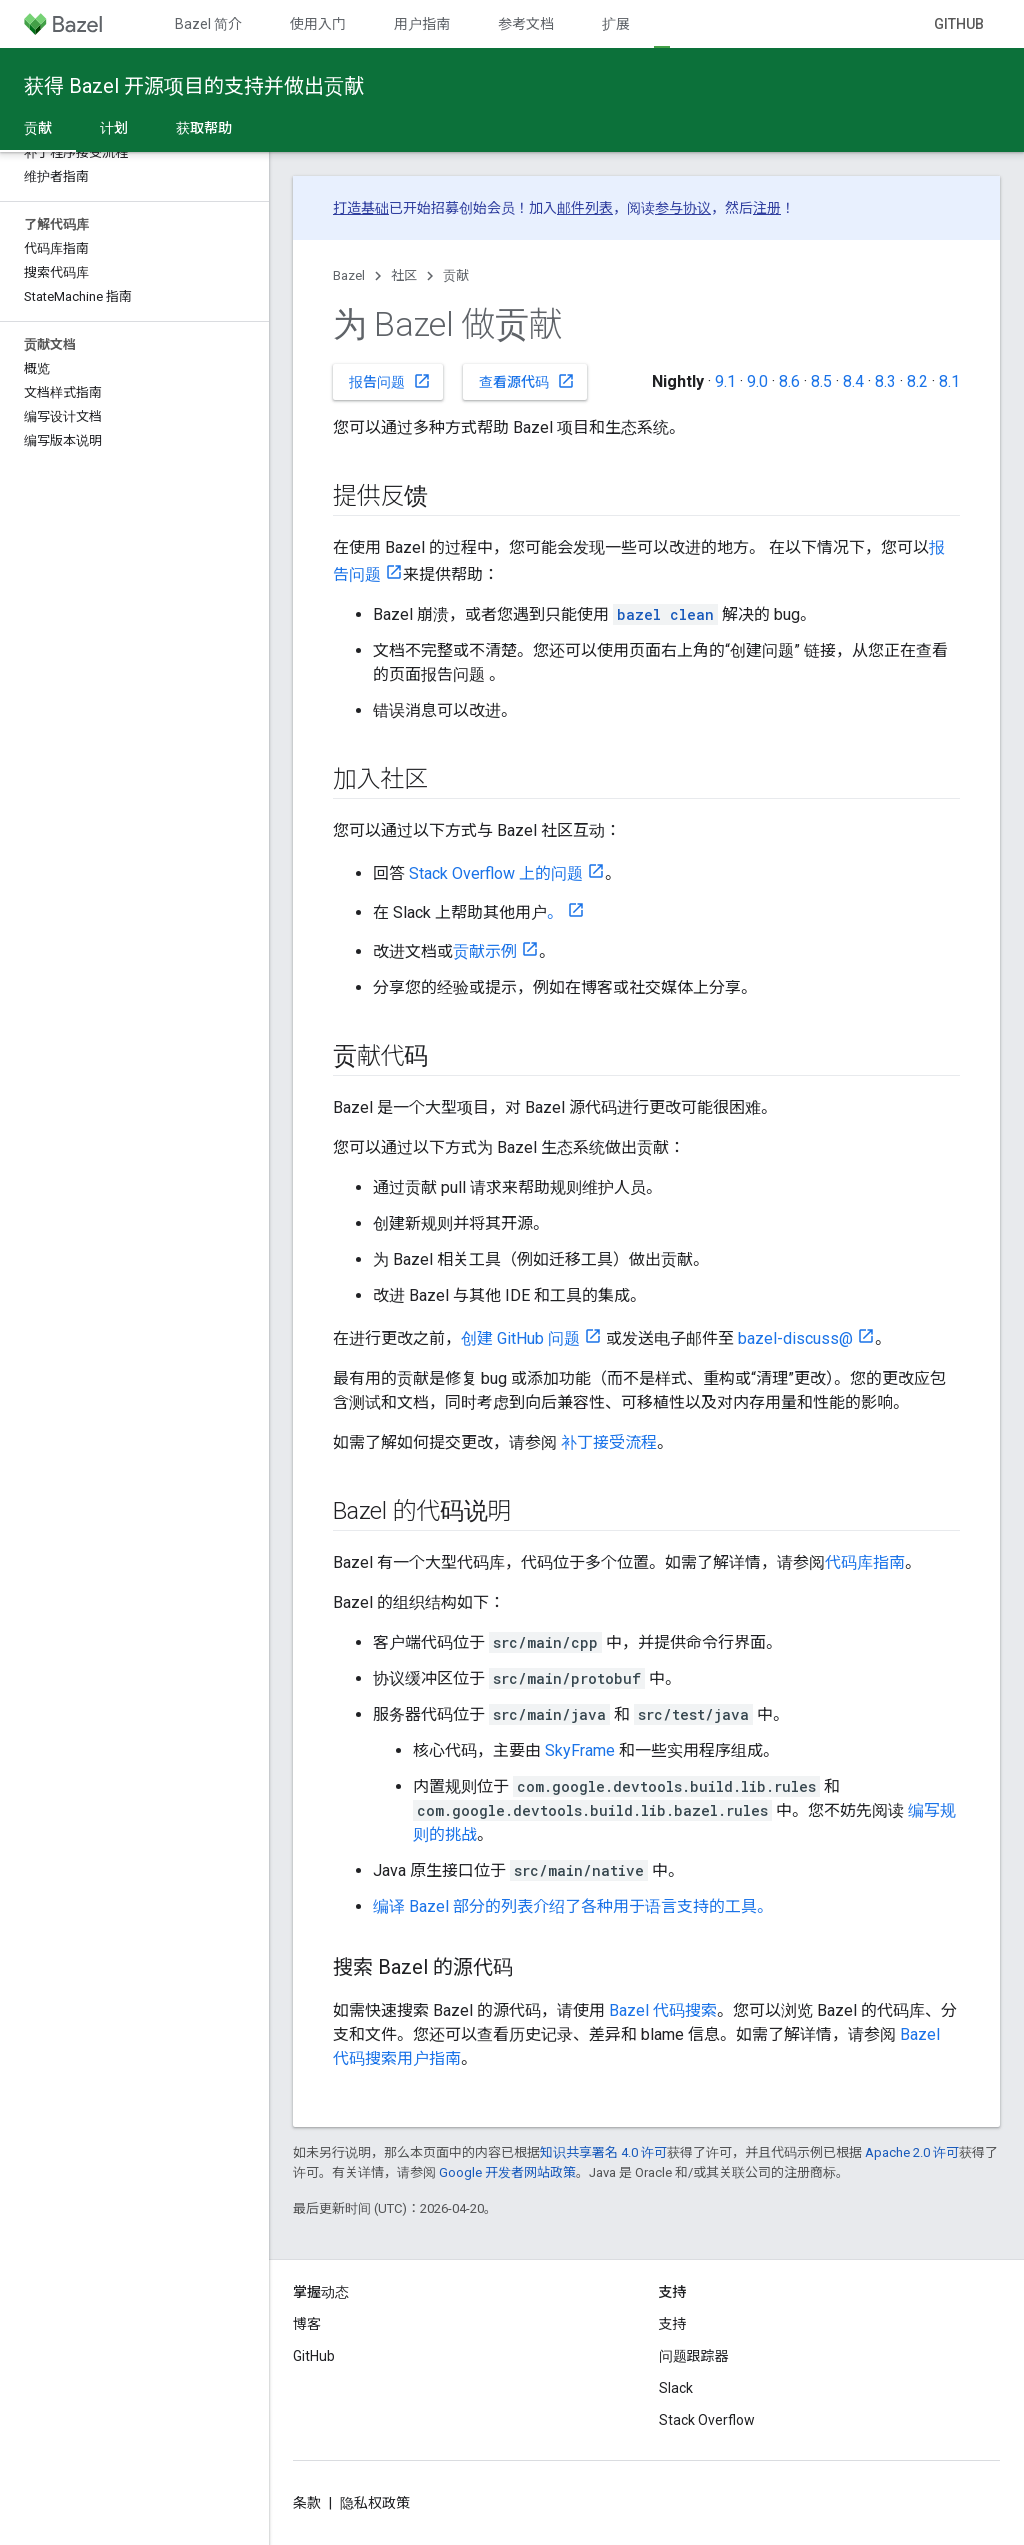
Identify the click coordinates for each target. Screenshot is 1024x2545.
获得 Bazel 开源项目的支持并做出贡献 (194, 86)
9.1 (725, 381)
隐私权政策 (375, 2503)
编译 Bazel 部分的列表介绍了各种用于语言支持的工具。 (573, 1906)
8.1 (949, 381)
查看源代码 (527, 381)
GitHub (959, 24)
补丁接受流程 (609, 1442)
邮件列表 (585, 208)
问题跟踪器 (694, 2356)
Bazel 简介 (208, 24)
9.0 (757, 381)
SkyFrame (580, 1750)
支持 (673, 2324)
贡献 (456, 275)
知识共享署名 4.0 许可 (603, 2152)
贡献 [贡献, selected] (38, 128)
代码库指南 (865, 1562)
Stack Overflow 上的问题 (496, 873)
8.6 (789, 381)
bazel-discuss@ (795, 1338)
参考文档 (526, 24)
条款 (307, 2503)
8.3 (885, 381)
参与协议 (683, 208)
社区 (404, 275)
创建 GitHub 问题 (520, 1338)
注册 (767, 208)
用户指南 (422, 24)
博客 (307, 2324)
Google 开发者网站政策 (507, 2172)
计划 (114, 128)
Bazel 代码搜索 (663, 2010)
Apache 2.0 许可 (912, 2152)
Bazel (349, 275)
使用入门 (318, 24)
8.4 (853, 381)
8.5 (821, 381)
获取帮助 (204, 128)
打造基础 (361, 208)
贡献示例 (485, 951)
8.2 (917, 381)
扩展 (616, 24)
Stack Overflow (707, 2420)
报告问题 (390, 381)
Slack (676, 2388)
